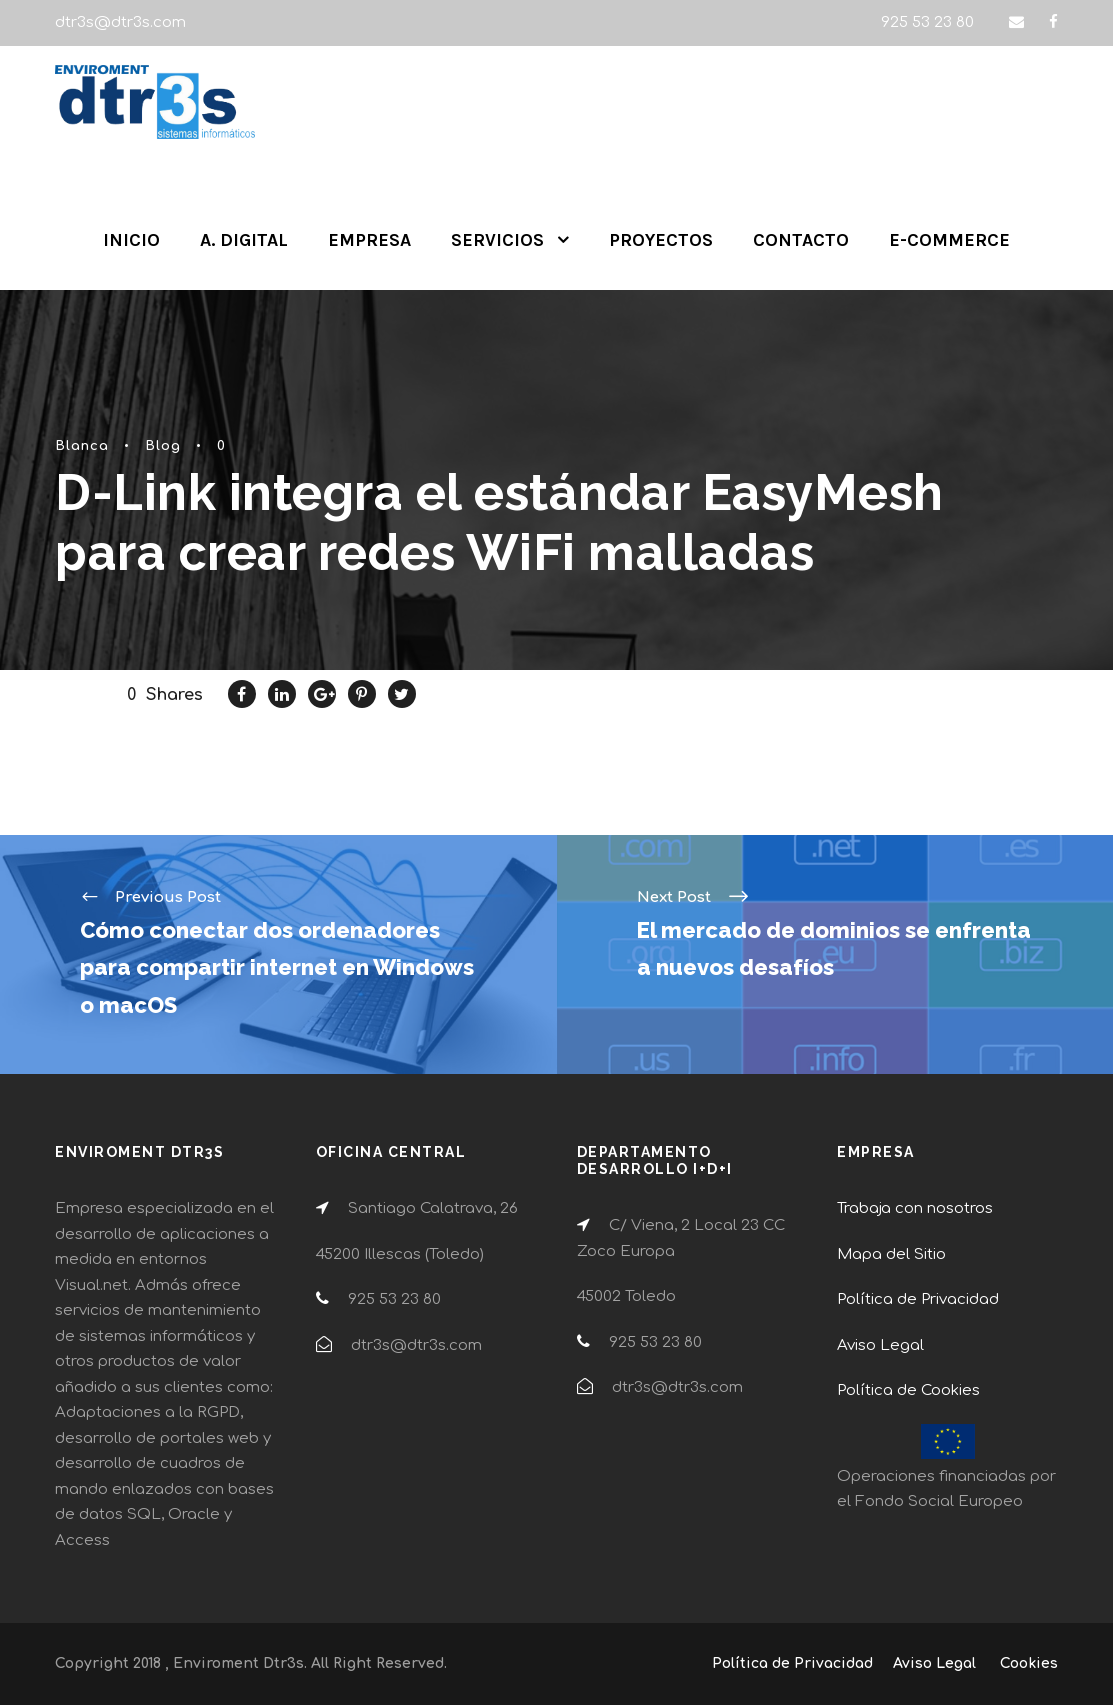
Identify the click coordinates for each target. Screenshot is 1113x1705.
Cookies (1029, 1663)
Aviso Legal (880, 1345)
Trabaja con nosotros (915, 1208)
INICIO (131, 240)
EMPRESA (369, 240)
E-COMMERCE (949, 240)
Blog (163, 446)
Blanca (82, 446)
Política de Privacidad (918, 1299)
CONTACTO (801, 240)
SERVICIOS (497, 240)
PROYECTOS (661, 240)
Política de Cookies (908, 1390)
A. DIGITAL (244, 240)
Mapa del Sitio (891, 1254)
